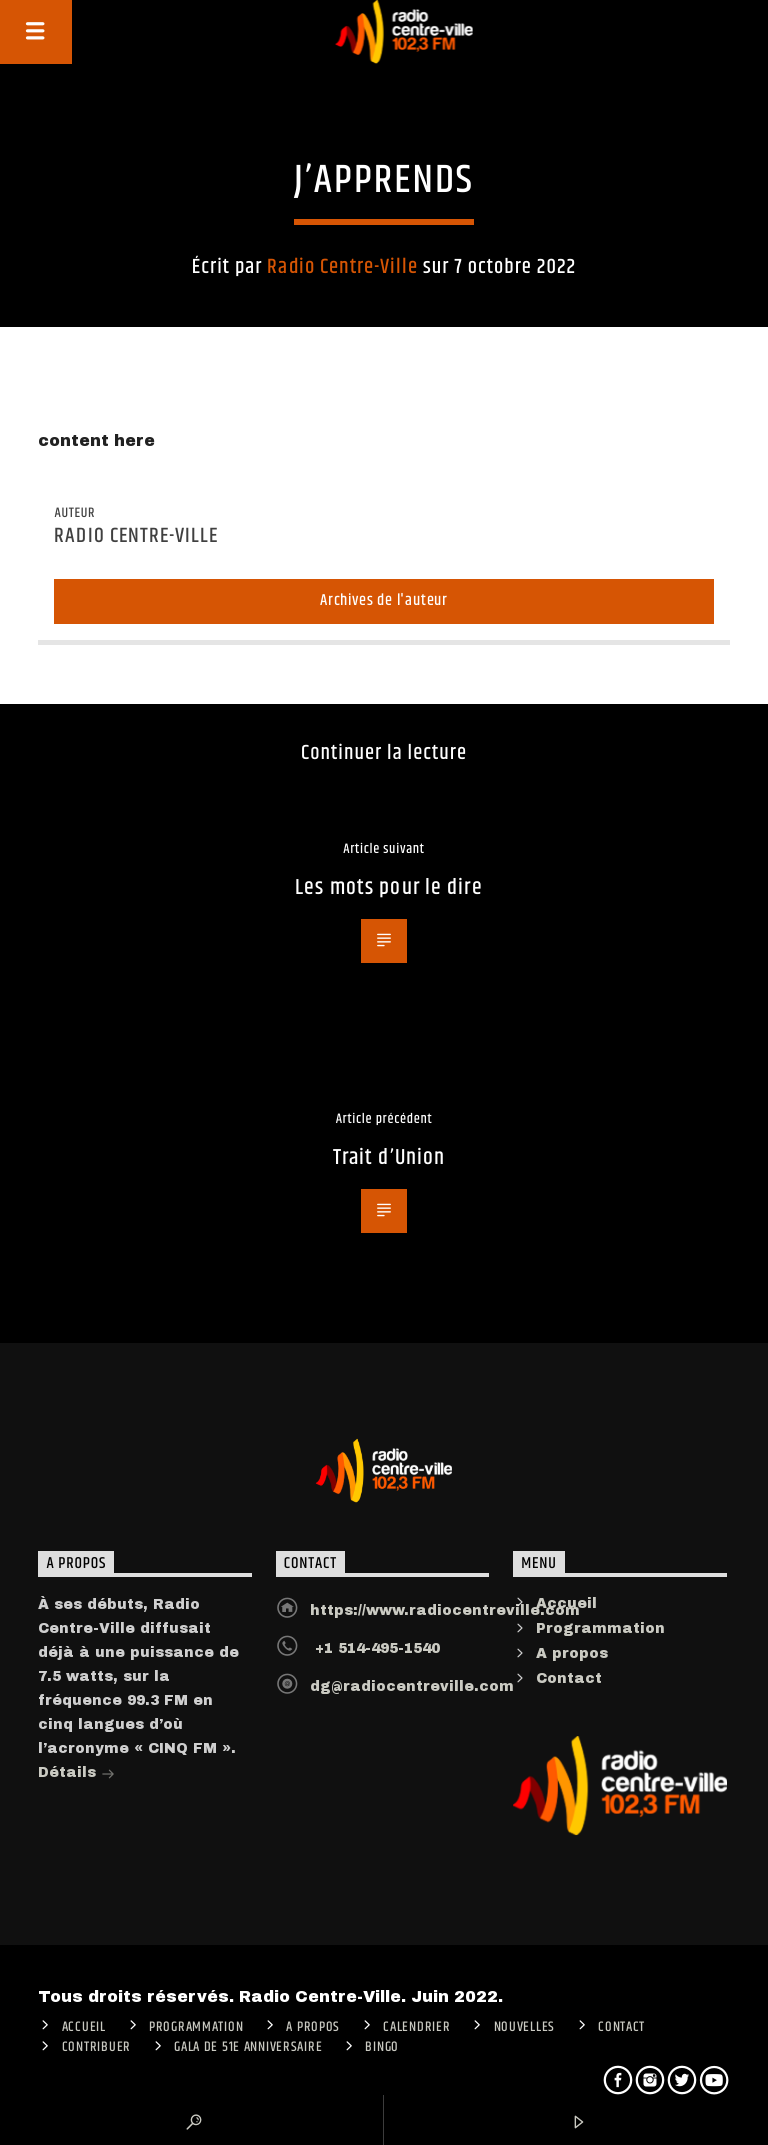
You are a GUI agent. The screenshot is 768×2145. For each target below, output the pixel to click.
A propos (572, 1653)
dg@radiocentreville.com (412, 1686)
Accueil (566, 1603)
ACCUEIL (84, 2027)
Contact (569, 1678)
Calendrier (416, 2027)
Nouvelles (524, 2027)
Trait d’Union (389, 1157)
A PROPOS (313, 2027)
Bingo (382, 2047)
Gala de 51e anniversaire (248, 2047)
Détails (76, 1774)
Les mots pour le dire (389, 887)
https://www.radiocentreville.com (445, 1610)
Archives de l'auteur (384, 600)
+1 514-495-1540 (375, 1648)
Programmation (600, 1628)
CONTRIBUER (96, 2047)
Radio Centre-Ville (342, 267)
